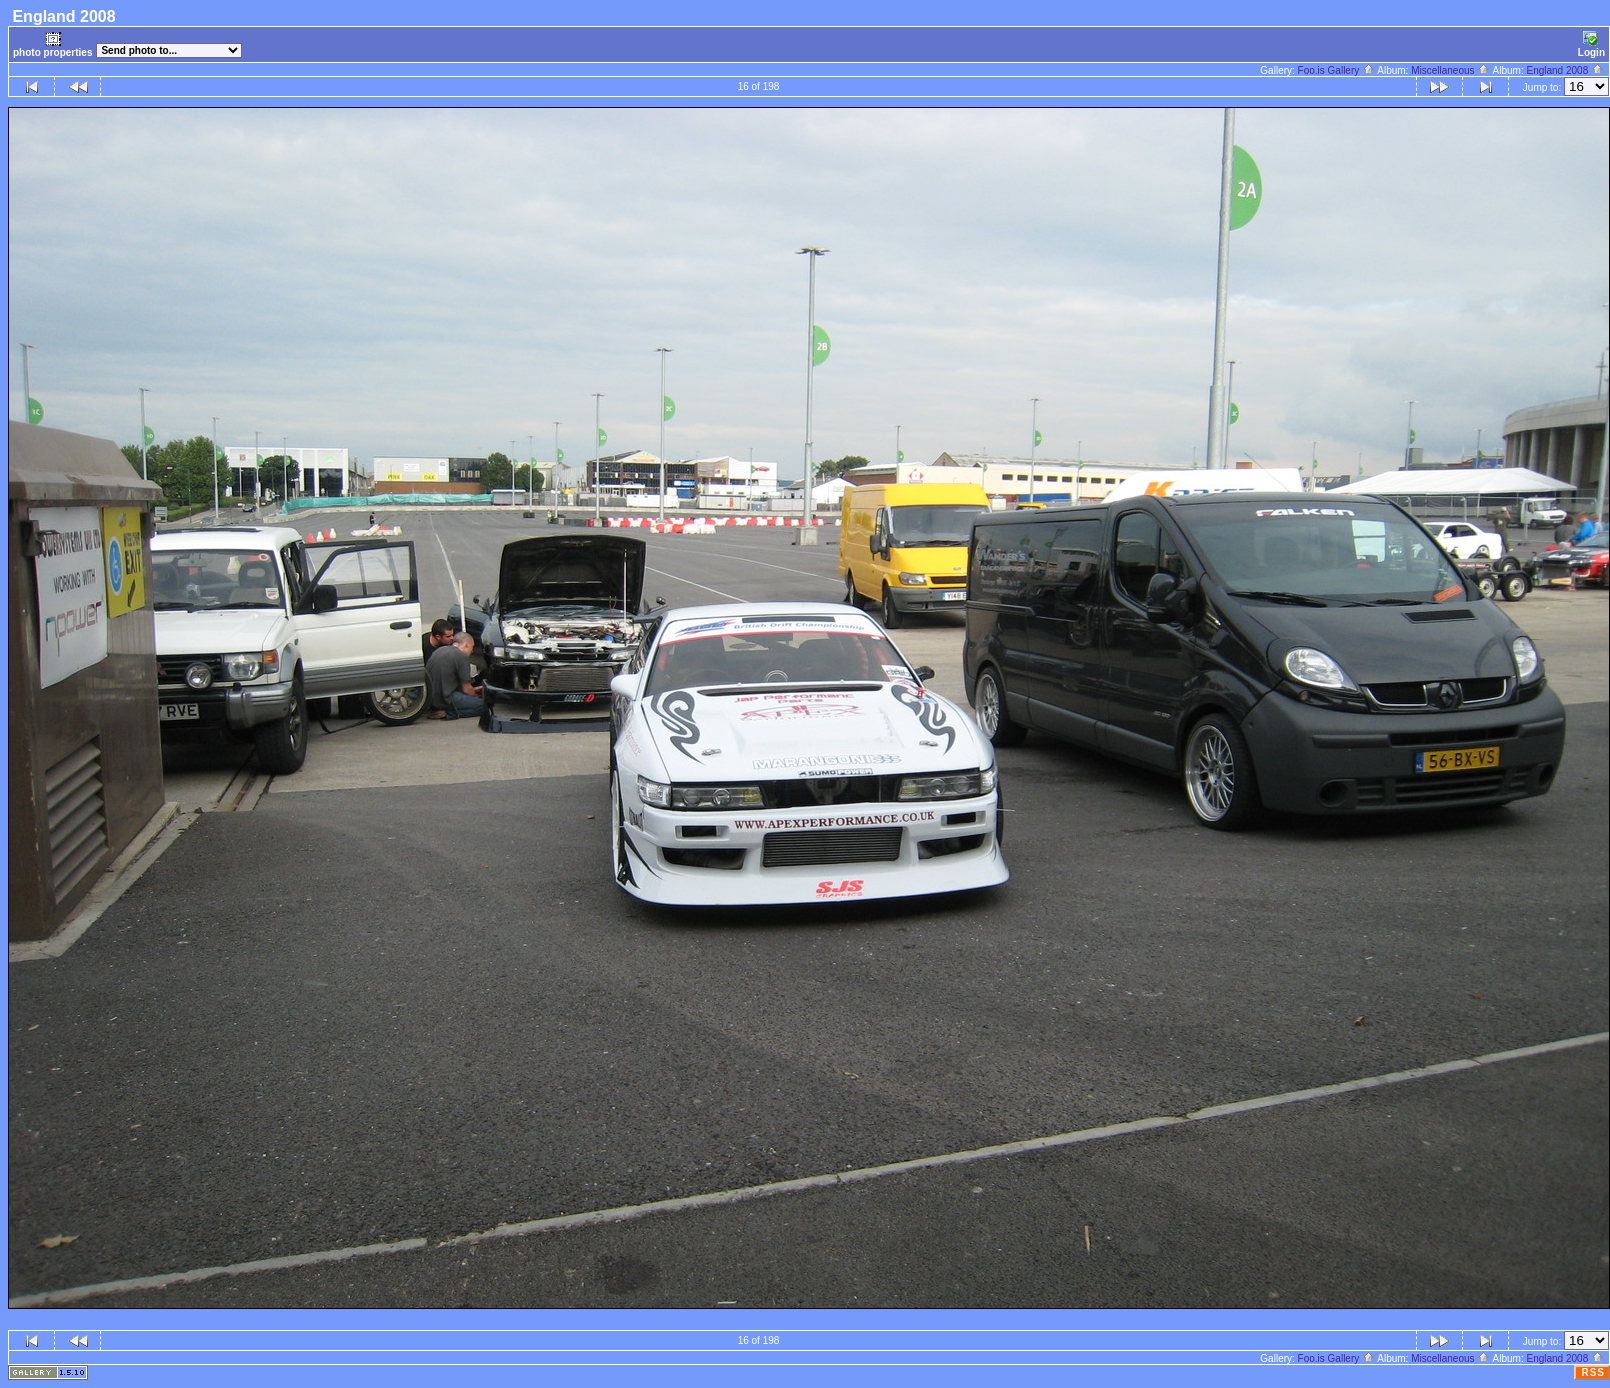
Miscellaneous (1450, 70)
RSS (1593, 1372)
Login (1591, 44)
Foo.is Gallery (1336, 70)
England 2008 (1565, 70)
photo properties (52, 44)
